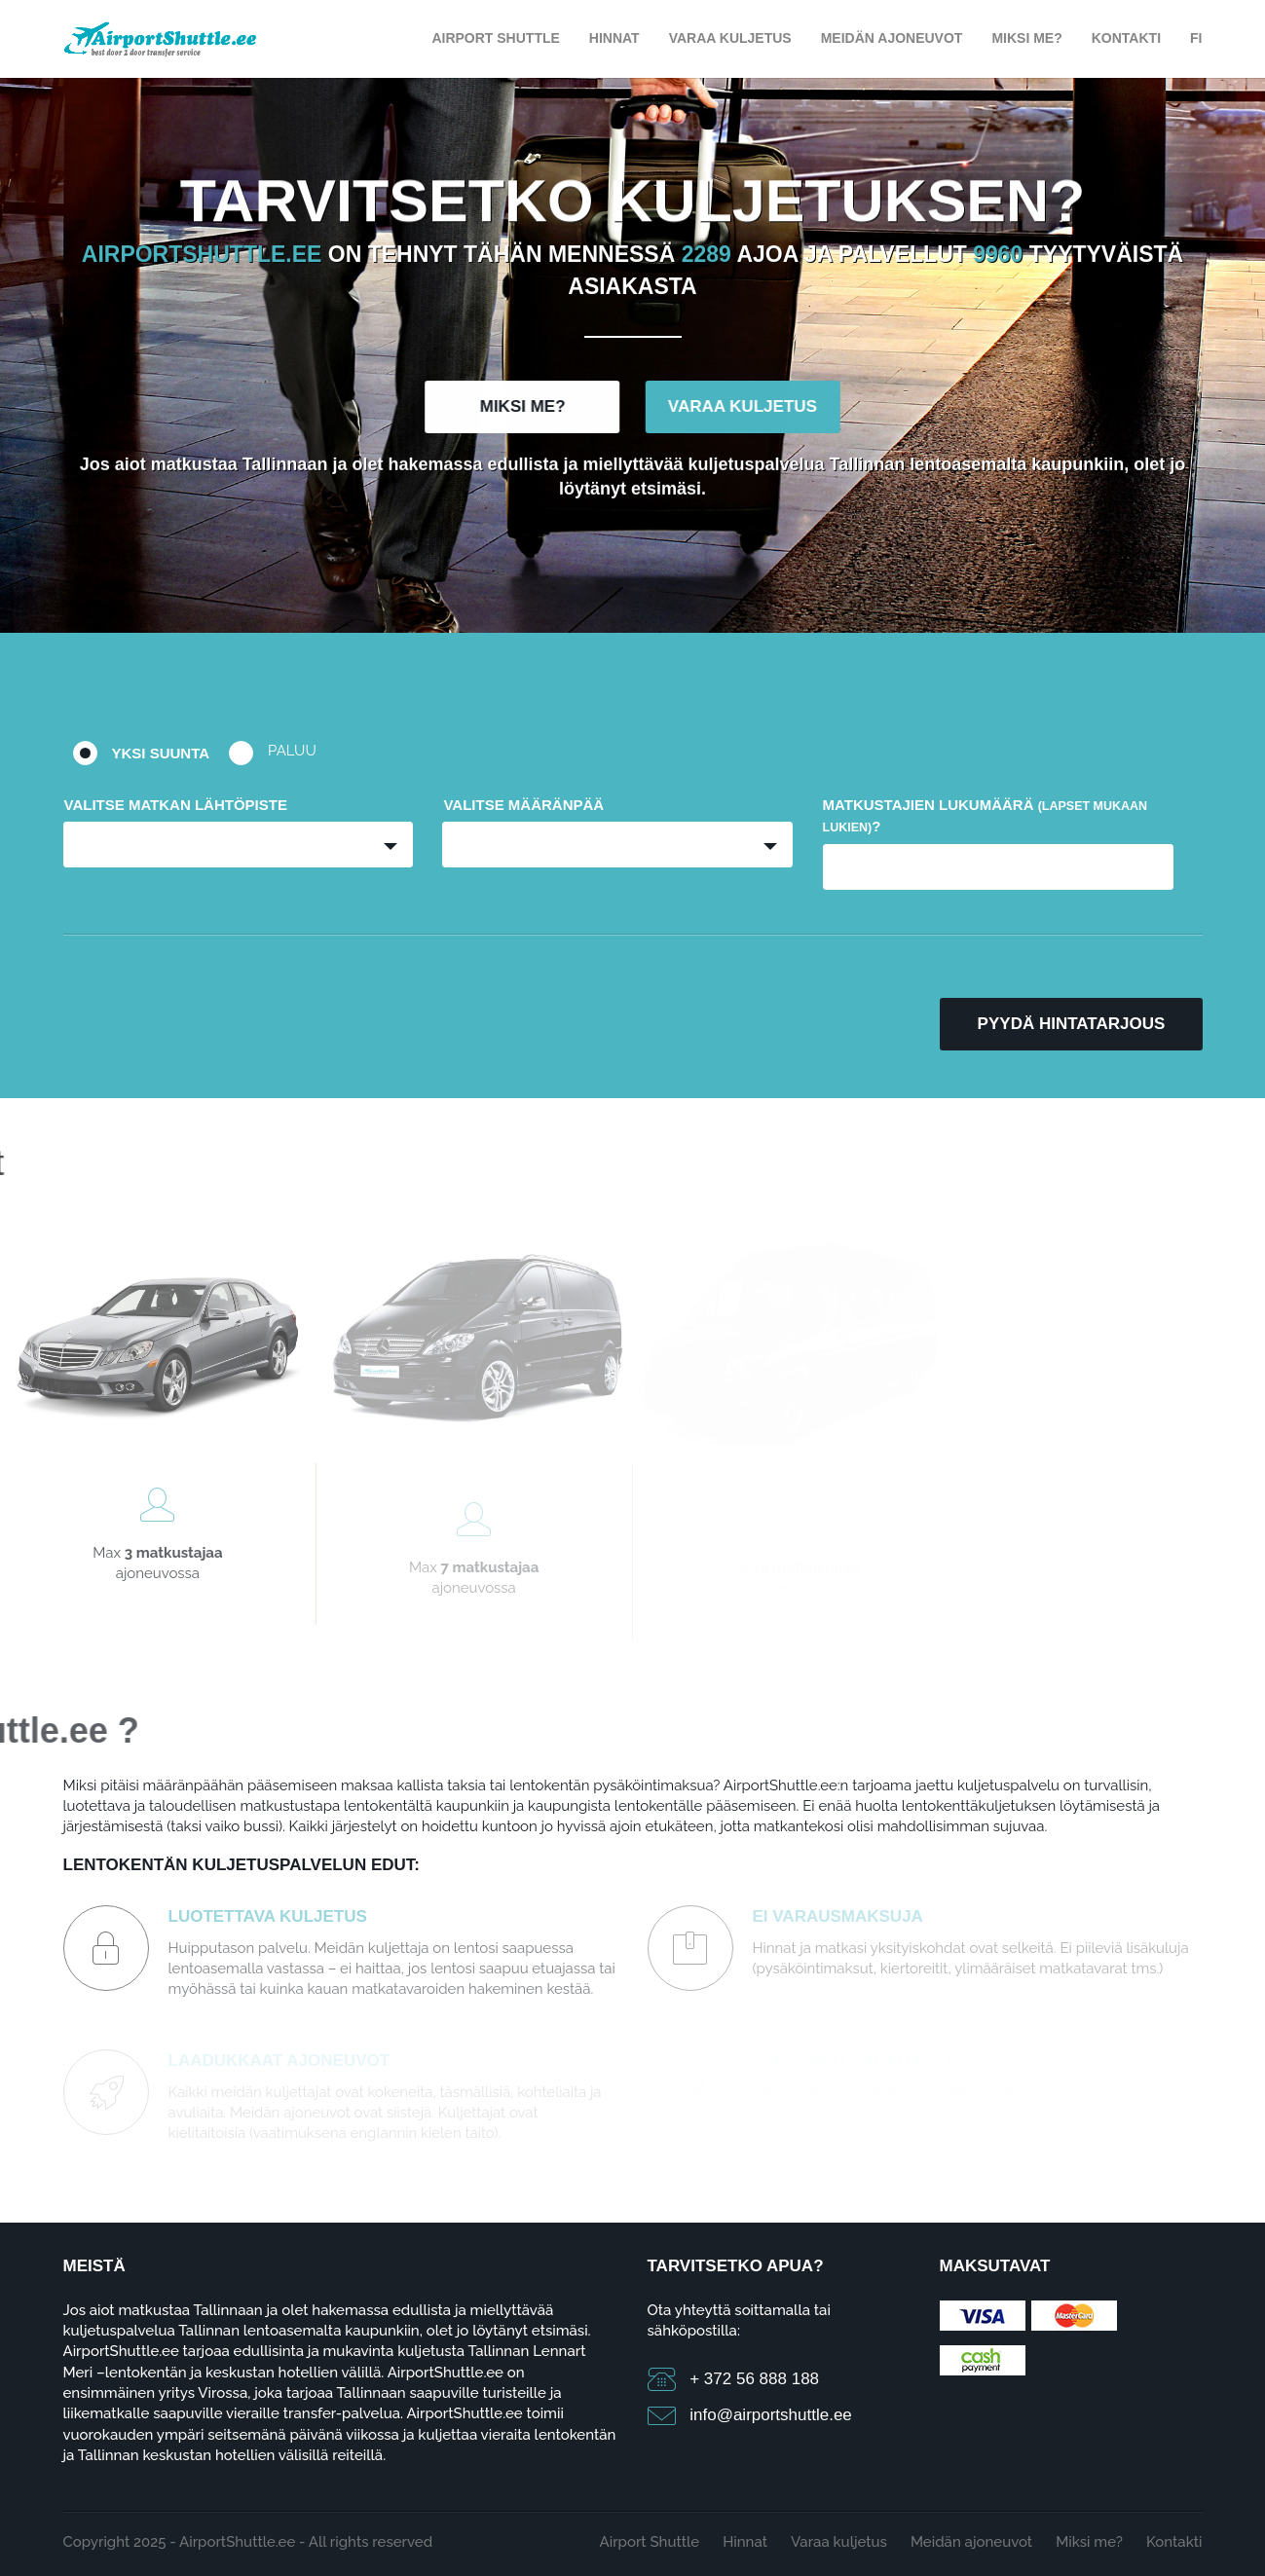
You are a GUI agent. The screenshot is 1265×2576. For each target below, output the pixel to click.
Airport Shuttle (495, 38)
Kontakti (1126, 38)
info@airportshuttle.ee (770, 2415)
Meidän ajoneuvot (892, 38)
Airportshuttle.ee (202, 258)
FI (1196, 38)
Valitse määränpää (523, 804)
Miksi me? (1026, 38)
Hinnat (614, 38)
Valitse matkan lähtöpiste (175, 804)
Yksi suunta (161, 753)
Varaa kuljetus (730, 38)
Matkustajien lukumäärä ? (985, 815)
